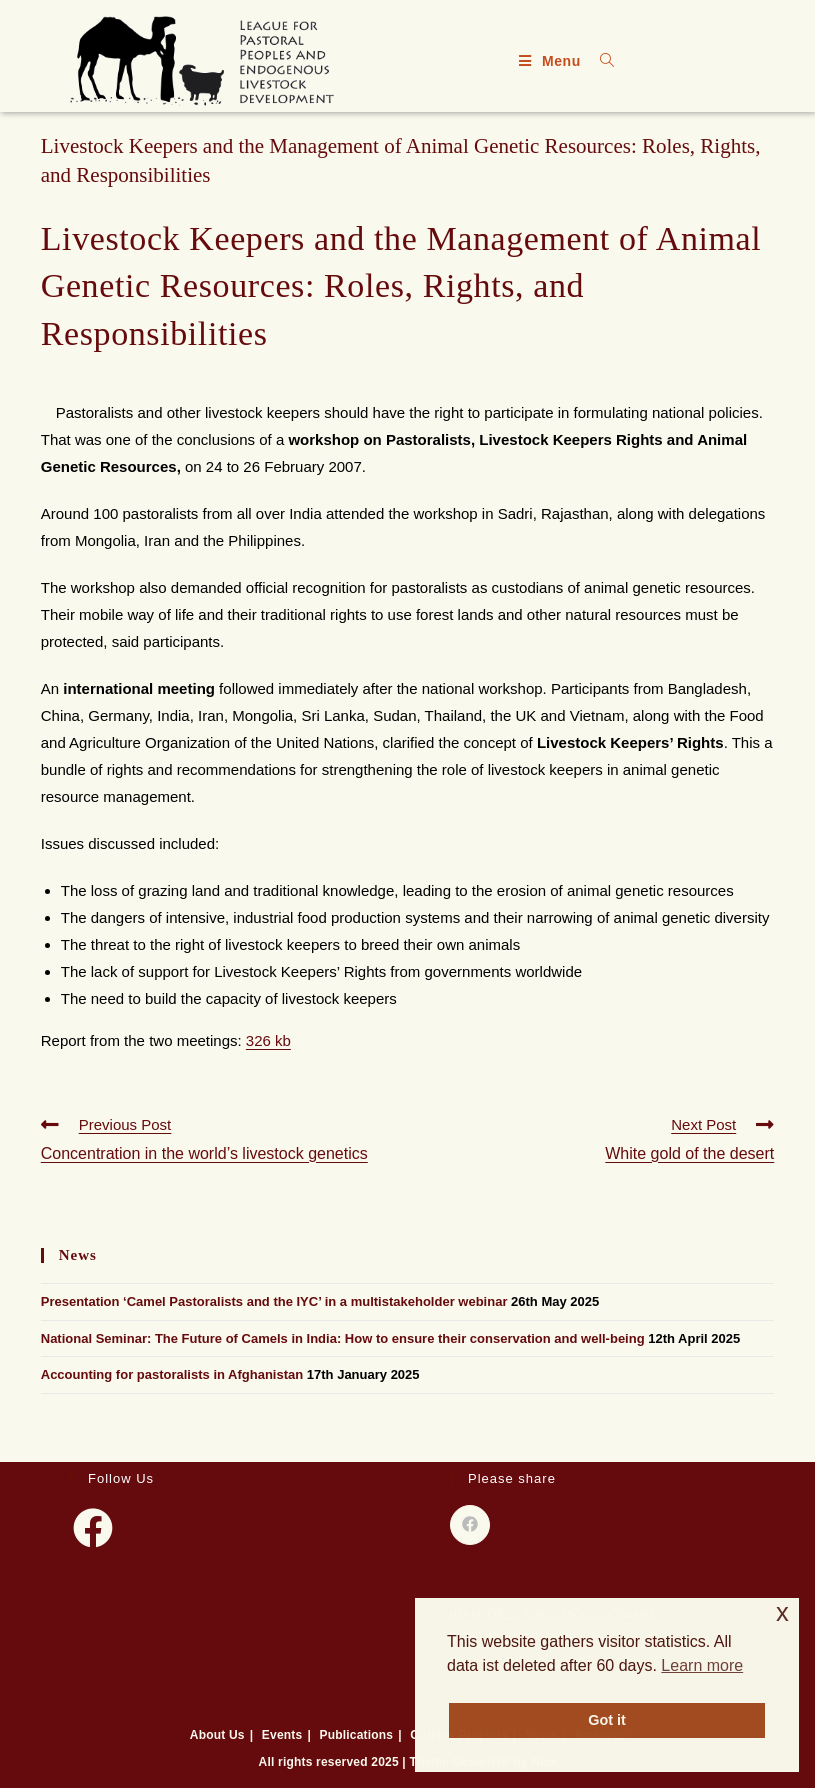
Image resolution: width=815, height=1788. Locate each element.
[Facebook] (93, 1528)
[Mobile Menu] (552, 61)
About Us (217, 1735)
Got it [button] (607, 1720)
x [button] (782, 1612)
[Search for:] (600, 61)
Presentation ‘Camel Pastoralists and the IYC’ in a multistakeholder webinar (274, 1301)
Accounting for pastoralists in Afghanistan (172, 1374)
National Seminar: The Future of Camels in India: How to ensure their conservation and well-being (343, 1338)
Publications (356, 1735)
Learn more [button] (702, 1665)
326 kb (268, 1040)
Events (282, 1735)
